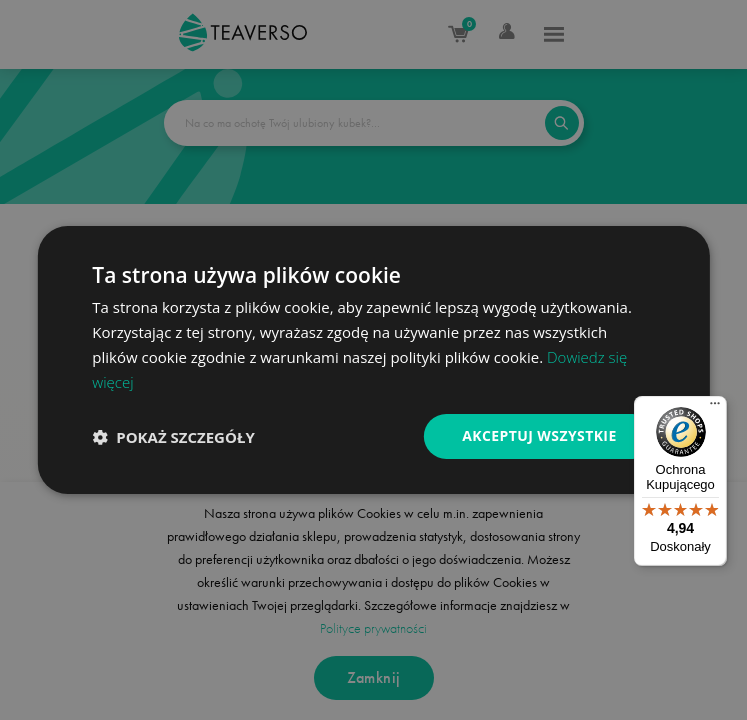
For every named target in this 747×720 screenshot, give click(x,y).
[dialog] (373, 360)
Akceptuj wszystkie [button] (539, 435)
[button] (173, 437)
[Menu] (715, 408)
